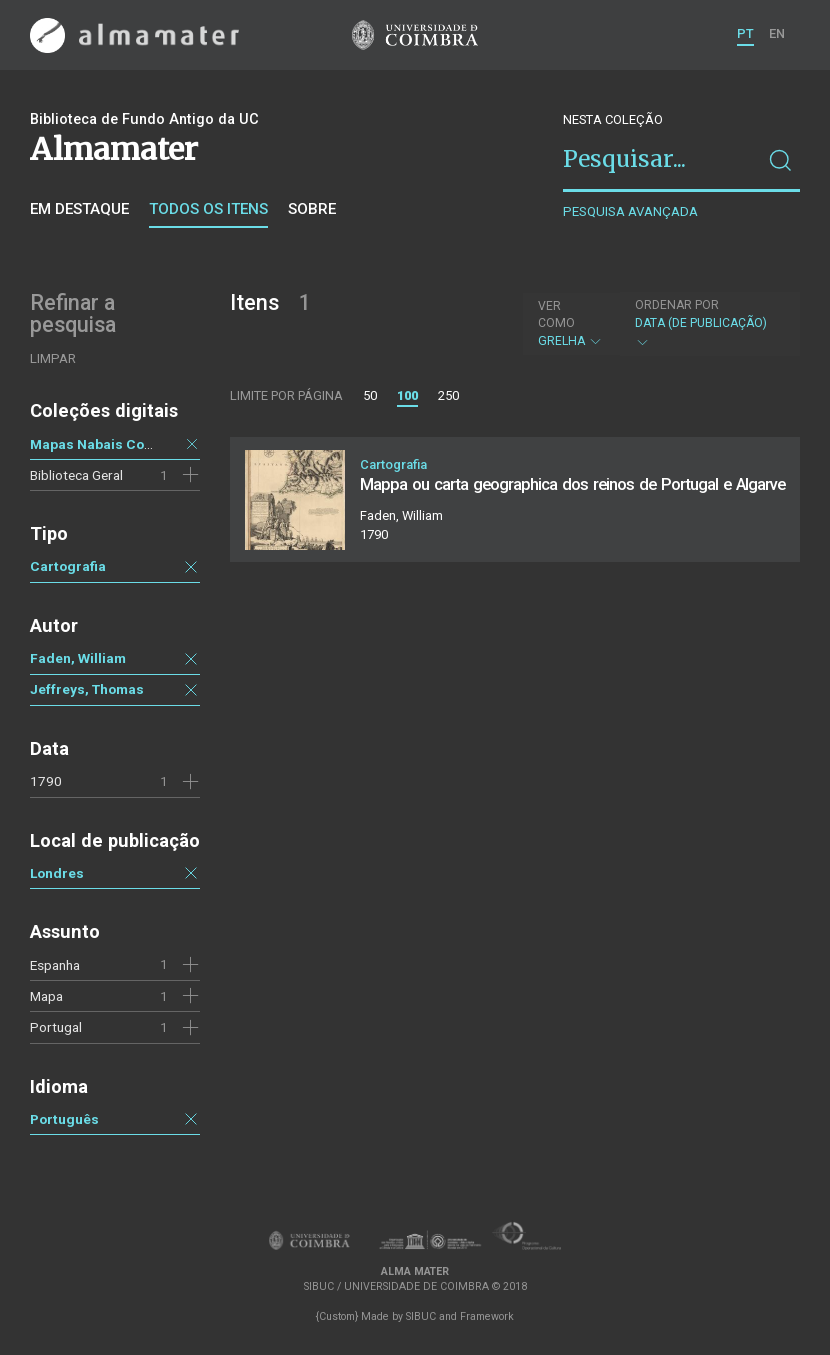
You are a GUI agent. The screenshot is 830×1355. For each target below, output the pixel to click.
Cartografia (68, 566)
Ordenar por (677, 305)
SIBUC (421, 1316)
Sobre (312, 209)
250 (448, 395)
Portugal (56, 1027)
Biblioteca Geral (76, 475)
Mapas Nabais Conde (99, 444)
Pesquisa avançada (630, 211)
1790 (46, 781)
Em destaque (79, 209)
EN (777, 33)
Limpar (53, 358)
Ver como (556, 314)
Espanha (55, 965)
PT (745, 33)
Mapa (46, 996)
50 (370, 395)
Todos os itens (208, 209)
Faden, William (78, 658)
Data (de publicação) (707, 323)
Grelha (570, 323)
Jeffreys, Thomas (87, 689)
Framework (487, 1316)
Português (64, 1119)
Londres (57, 873)
